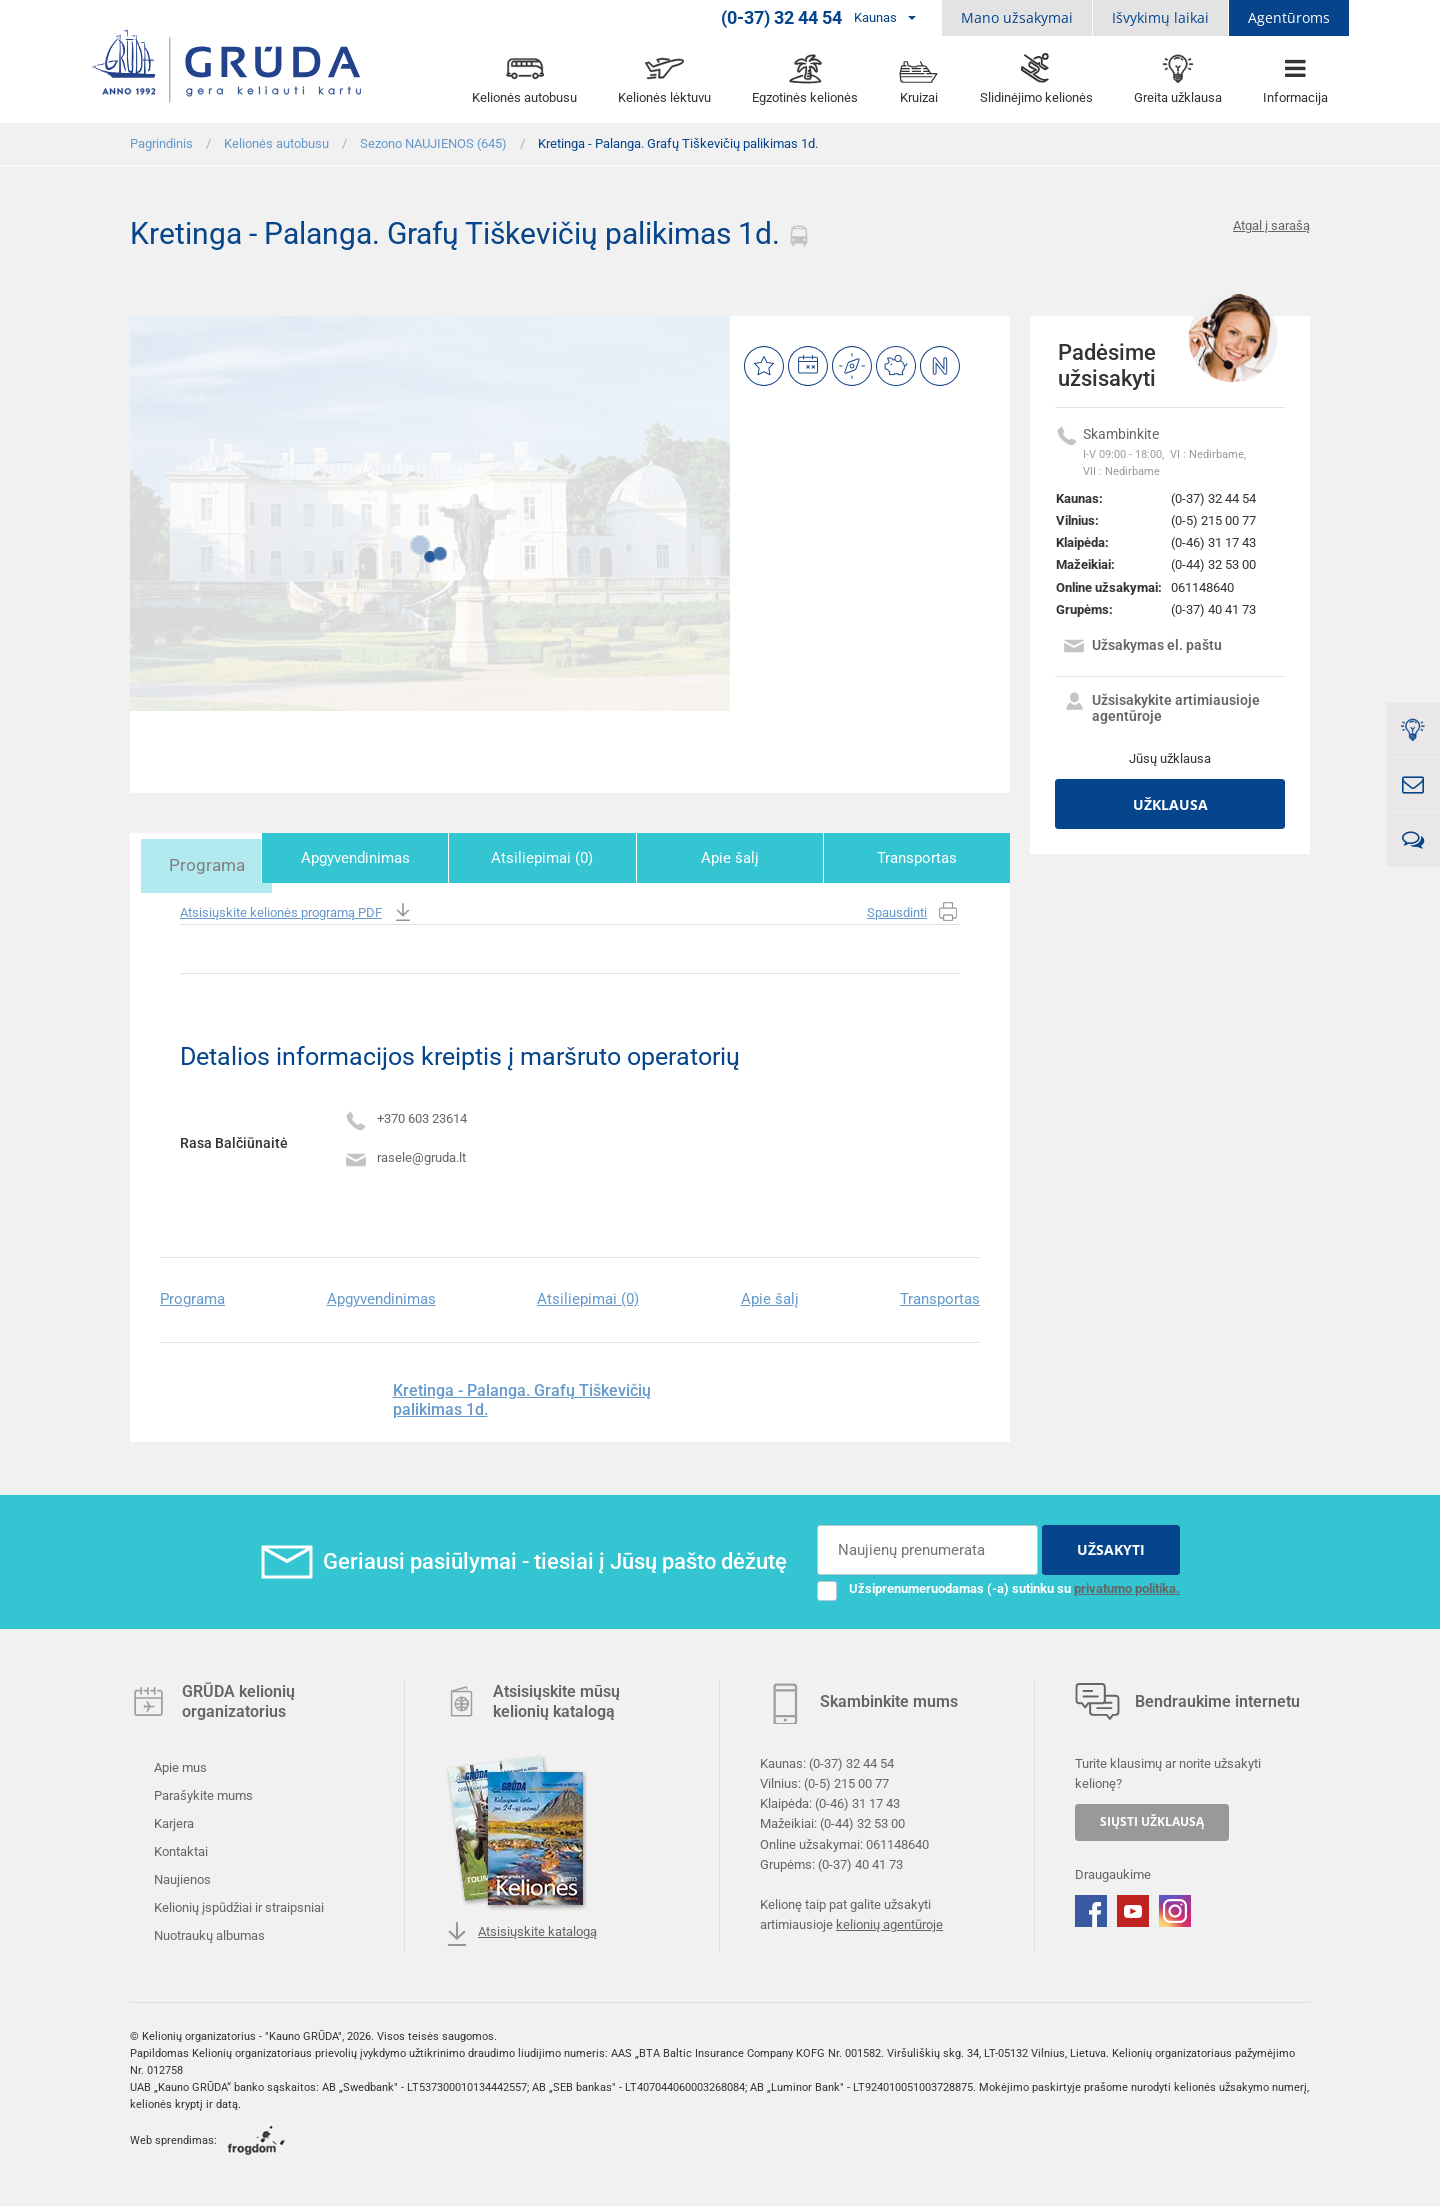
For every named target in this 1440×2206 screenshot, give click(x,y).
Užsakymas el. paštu (1142, 647)
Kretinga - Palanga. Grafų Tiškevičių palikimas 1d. (522, 1396)
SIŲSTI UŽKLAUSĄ (1152, 1818)
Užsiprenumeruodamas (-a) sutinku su (998, 1586)
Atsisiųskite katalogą (521, 1931)
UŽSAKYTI (1111, 1546)
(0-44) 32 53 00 (1213, 564)
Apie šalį (746, 858)
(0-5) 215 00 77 (1213, 520)
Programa (217, 858)
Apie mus (179, 1764)
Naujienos (181, 1876)
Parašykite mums (202, 1792)
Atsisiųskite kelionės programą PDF (297, 909)
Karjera (172, 1820)
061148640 (1202, 587)
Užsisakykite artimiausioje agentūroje (1161, 708)
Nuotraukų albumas (208, 1932)
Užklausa (1170, 804)
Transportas (922, 858)
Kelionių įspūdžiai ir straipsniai (237, 1904)
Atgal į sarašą (1271, 225)
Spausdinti (913, 909)
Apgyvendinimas (393, 858)
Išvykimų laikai (1160, 17)
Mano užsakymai (1017, 17)
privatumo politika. (1127, 1585)
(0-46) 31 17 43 (1213, 542)
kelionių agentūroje (889, 1921)
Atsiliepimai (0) (570, 858)
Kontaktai (179, 1848)
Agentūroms (1289, 17)
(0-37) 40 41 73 (1213, 609)
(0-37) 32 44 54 (1213, 498)
